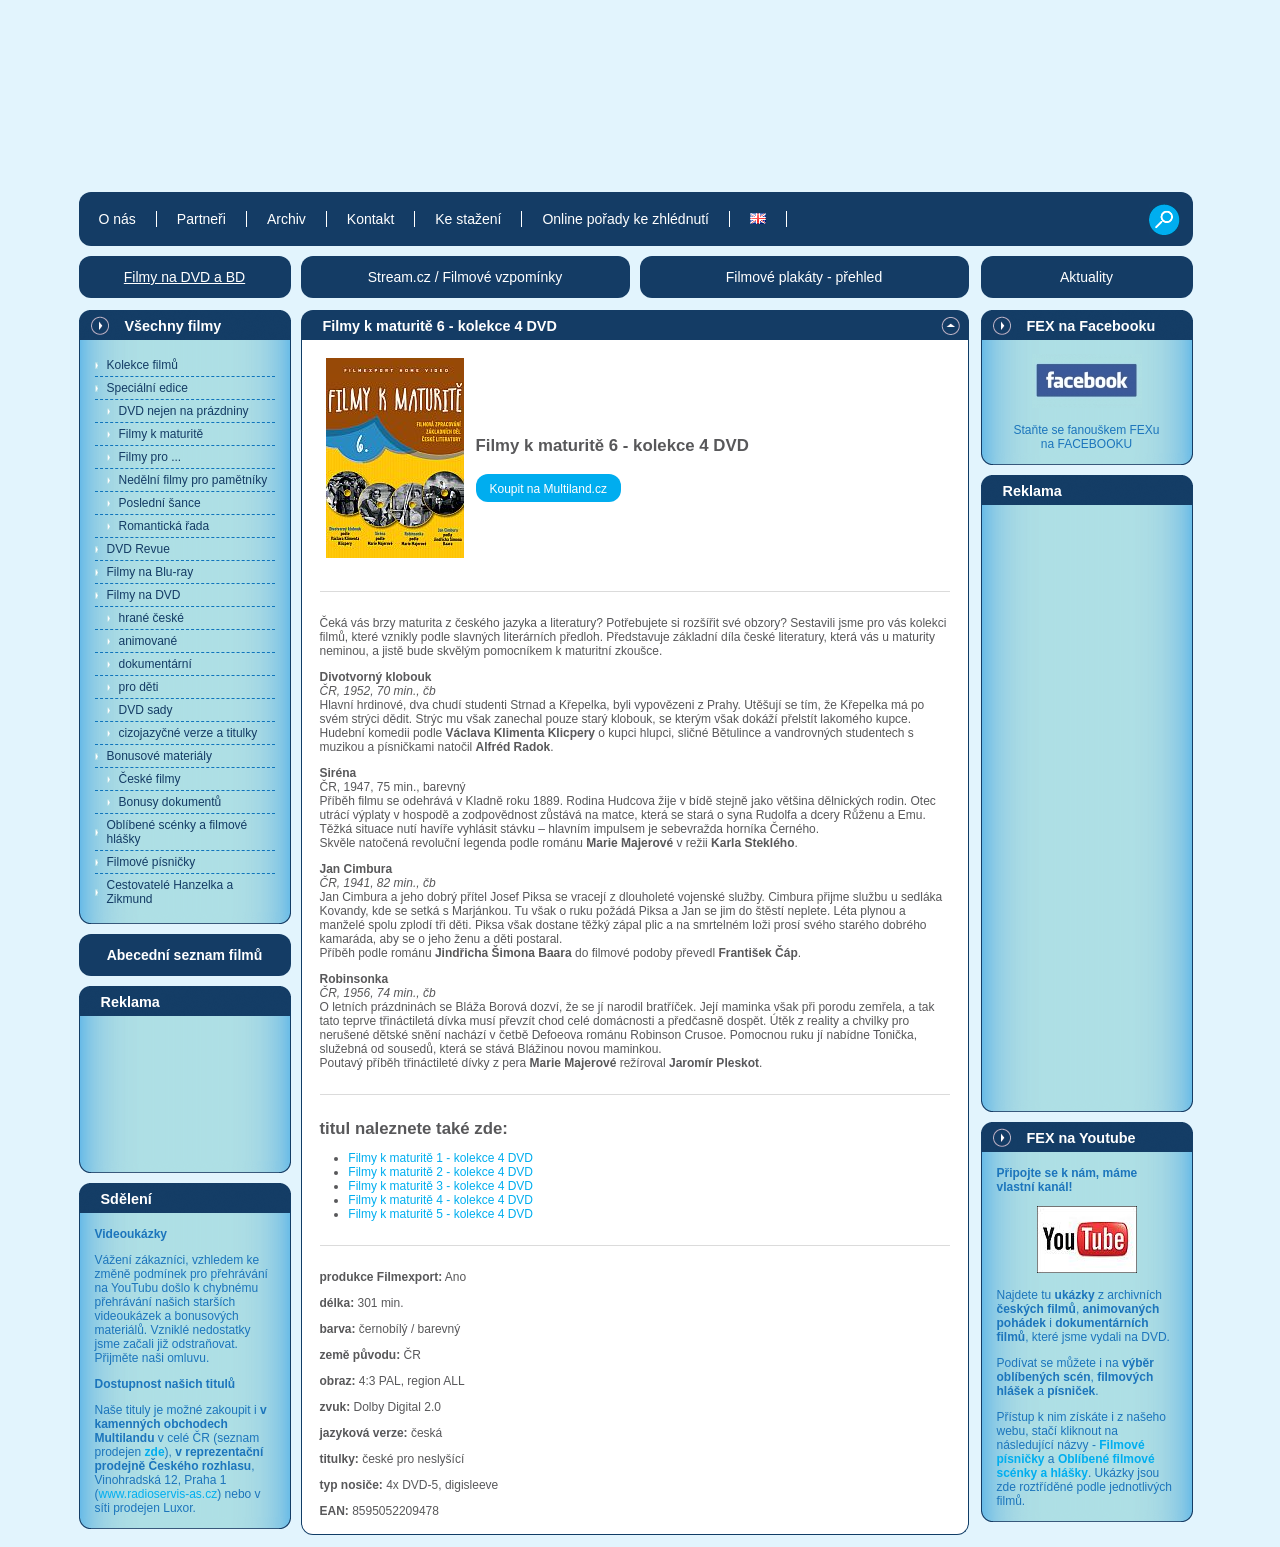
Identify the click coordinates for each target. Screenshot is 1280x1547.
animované (148, 641)
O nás (117, 219)
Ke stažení (468, 219)
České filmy (150, 779)
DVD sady (146, 710)
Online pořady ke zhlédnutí (625, 219)
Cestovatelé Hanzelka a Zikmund (170, 892)
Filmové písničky (151, 862)
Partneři (201, 219)
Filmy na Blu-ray (150, 572)
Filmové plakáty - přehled (804, 277)
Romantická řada (164, 526)
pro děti (139, 687)
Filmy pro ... (150, 457)
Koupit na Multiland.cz (548, 489)
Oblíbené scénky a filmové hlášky (177, 832)
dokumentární (155, 664)
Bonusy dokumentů (170, 802)
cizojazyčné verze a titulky (188, 733)
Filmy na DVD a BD (184, 277)
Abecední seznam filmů (185, 955)
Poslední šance (160, 503)
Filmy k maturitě (161, 434)
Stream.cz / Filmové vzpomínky (465, 277)
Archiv (286, 219)
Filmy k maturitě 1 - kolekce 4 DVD (440, 1158)
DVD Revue (138, 549)
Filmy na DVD (144, 595)
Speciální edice (147, 388)
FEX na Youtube (1081, 1138)
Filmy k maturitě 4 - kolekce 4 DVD (440, 1200)
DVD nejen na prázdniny (184, 411)
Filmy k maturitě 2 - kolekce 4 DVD (440, 1172)
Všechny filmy (173, 326)
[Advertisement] (185, 1093)
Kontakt (370, 219)
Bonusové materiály (159, 756)
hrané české (151, 618)
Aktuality (1086, 277)
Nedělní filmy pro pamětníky (193, 480)
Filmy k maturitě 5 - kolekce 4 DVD (440, 1214)
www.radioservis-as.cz (158, 1494)
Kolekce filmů (142, 365)
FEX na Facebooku (1091, 326)
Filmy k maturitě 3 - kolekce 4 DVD (440, 1186)
